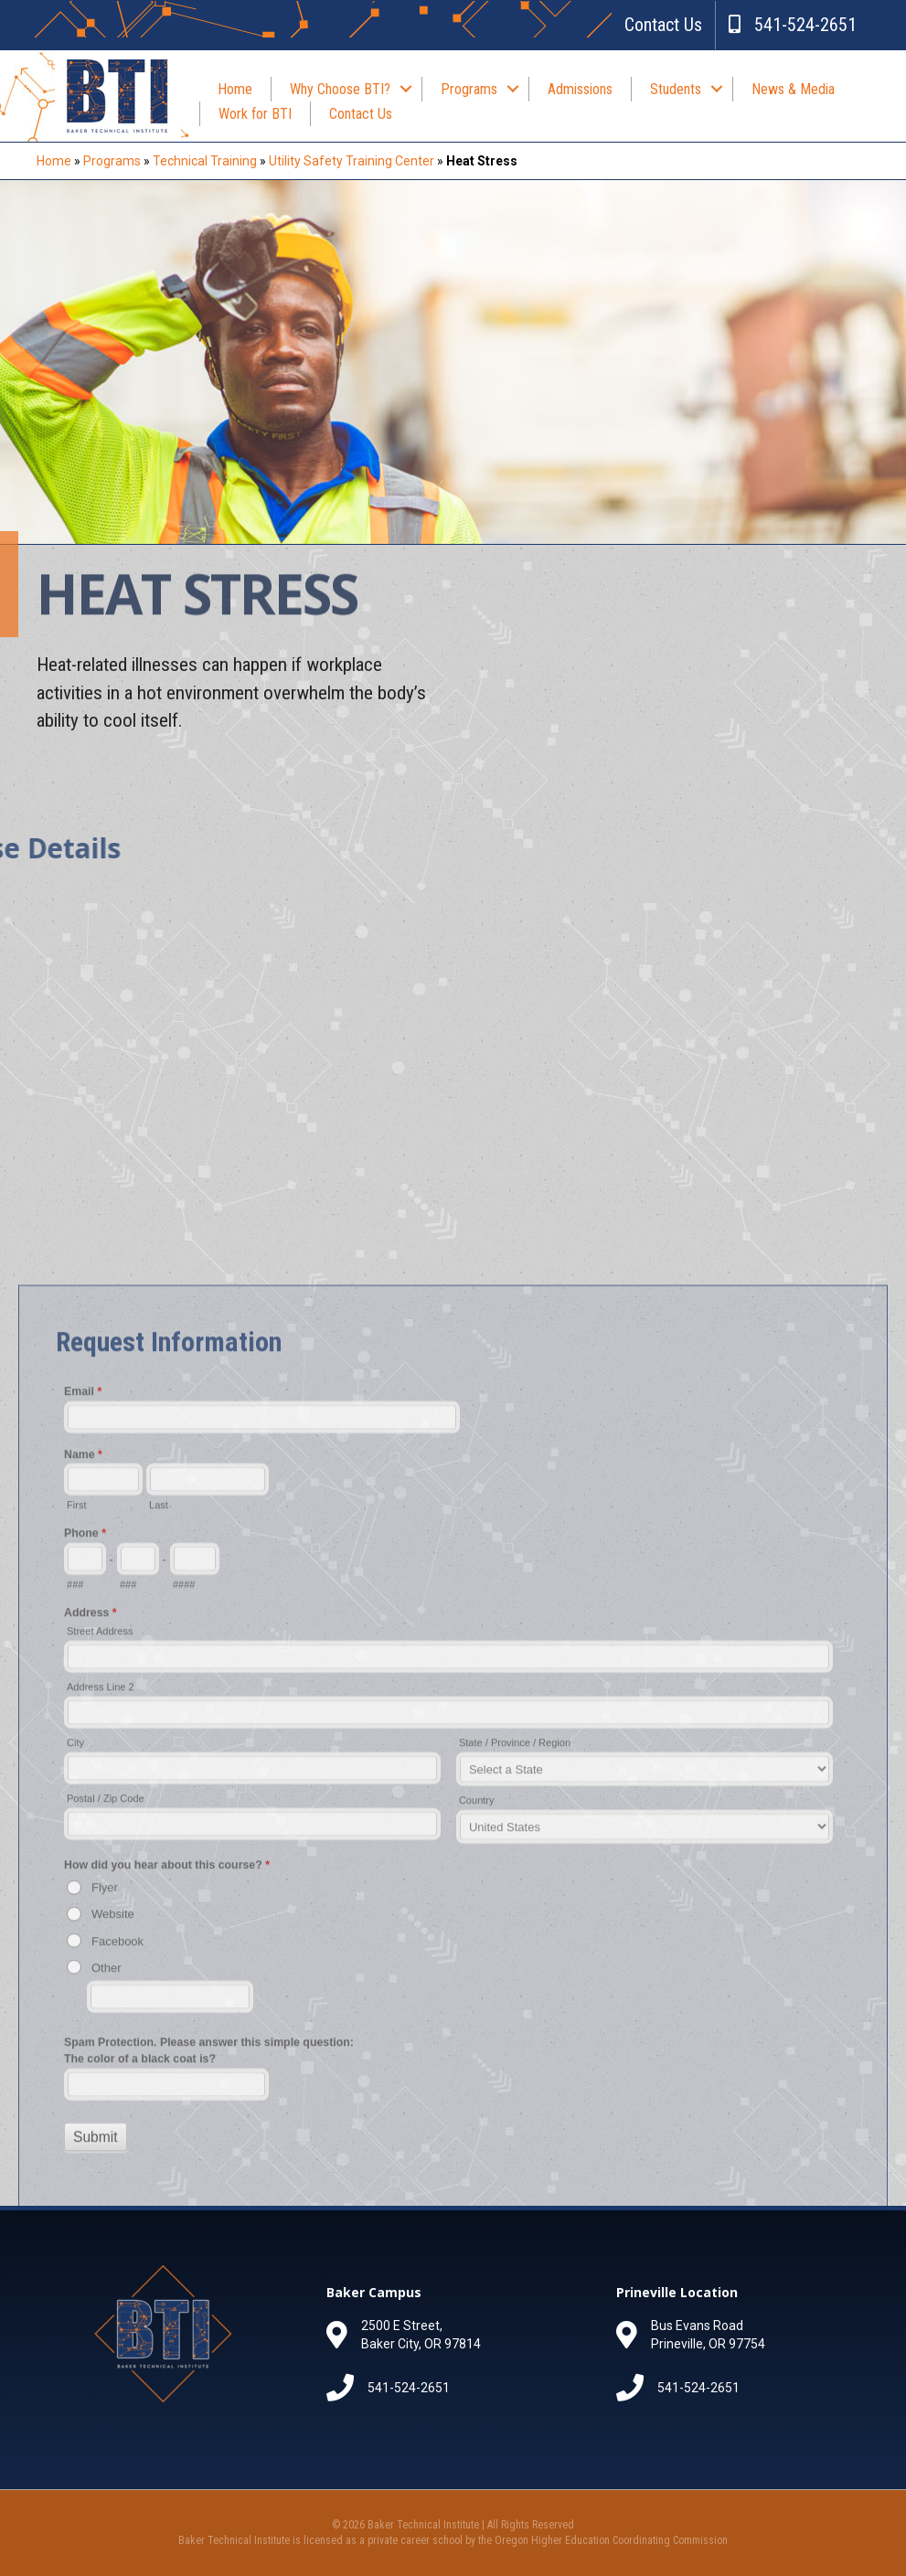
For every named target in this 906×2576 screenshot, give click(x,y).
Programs (469, 89)
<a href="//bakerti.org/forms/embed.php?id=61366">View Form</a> (453, 2006)
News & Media (793, 89)
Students (675, 89)
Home (235, 89)
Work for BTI (255, 113)
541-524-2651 (793, 25)
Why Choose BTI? (340, 89)
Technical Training (205, 161)
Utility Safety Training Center (351, 161)
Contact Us (663, 25)
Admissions (580, 89)
